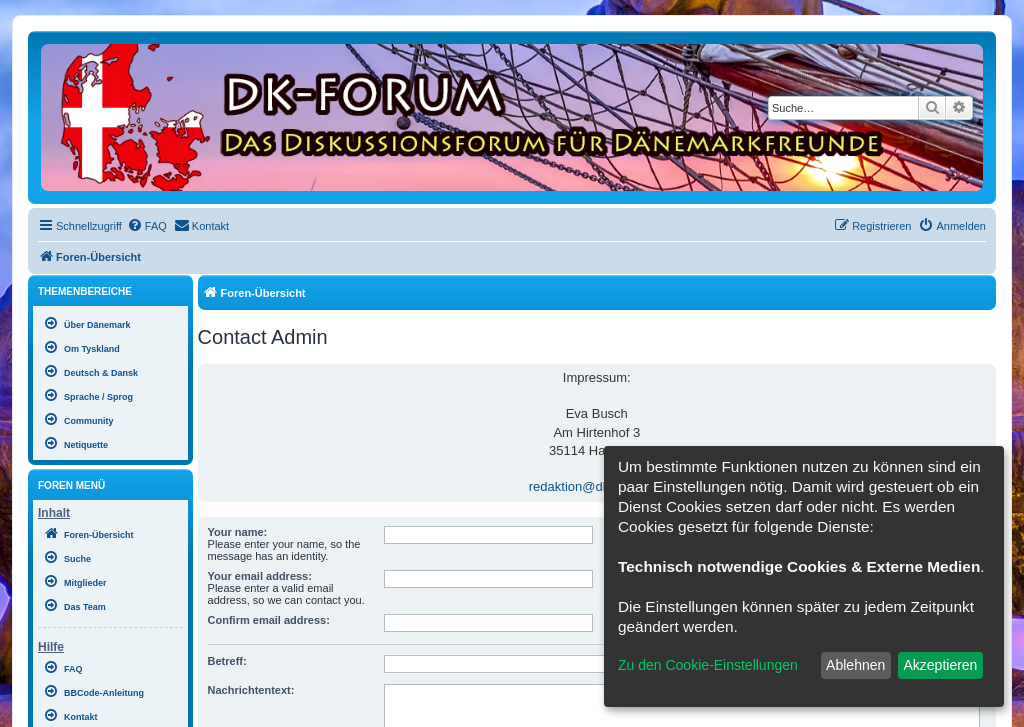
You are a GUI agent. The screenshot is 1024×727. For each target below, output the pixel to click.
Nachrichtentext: (251, 690)
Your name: (238, 532)
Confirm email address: (269, 620)
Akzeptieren (940, 665)
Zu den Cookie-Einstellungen (708, 665)
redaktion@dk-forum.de (597, 486)
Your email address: (260, 576)
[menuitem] (147, 226)
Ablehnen (855, 665)
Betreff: (227, 661)
